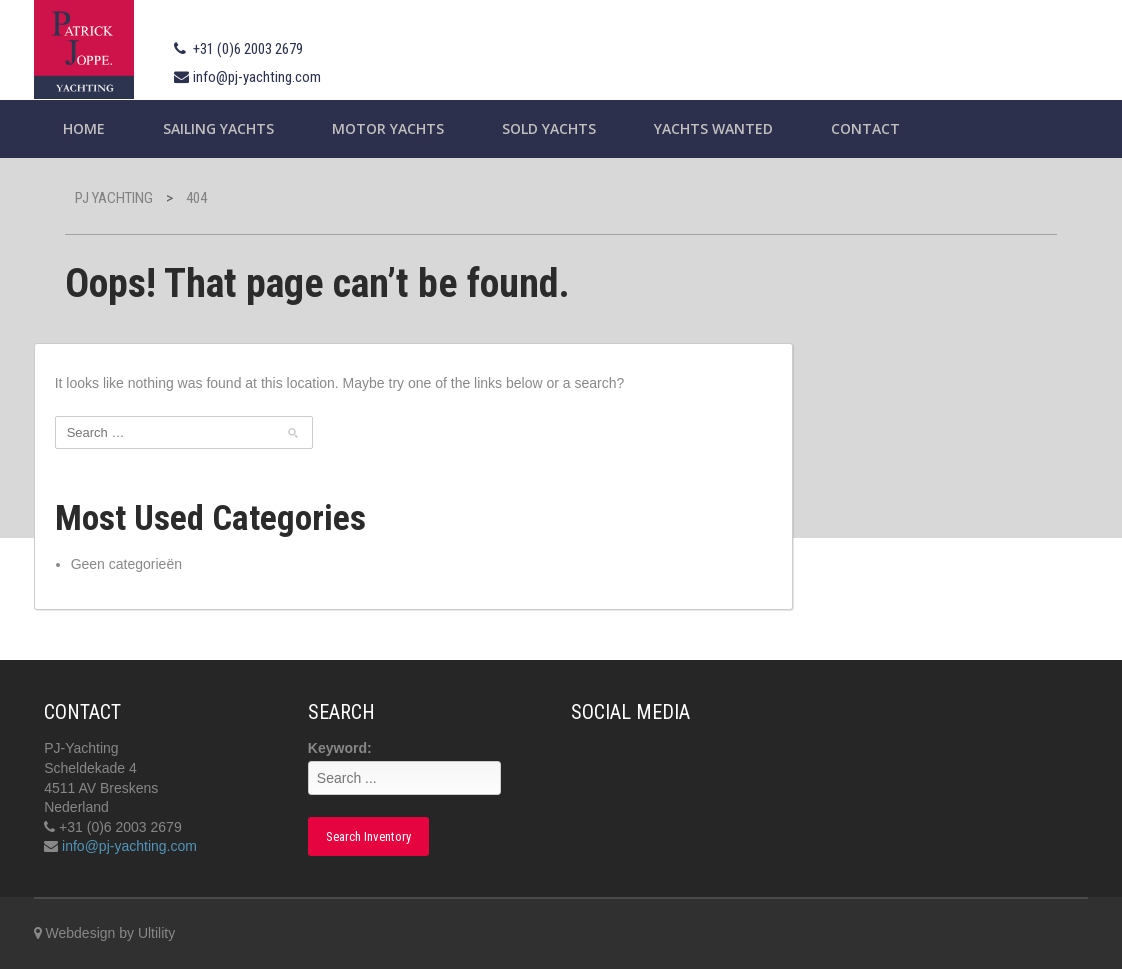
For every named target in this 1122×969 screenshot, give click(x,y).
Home (84, 128)
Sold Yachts (549, 128)
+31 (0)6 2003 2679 (248, 49)
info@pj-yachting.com (257, 77)
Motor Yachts (388, 128)
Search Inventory (368, 836)
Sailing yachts (218, 128)
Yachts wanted (713, 128)
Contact (865, 128)
